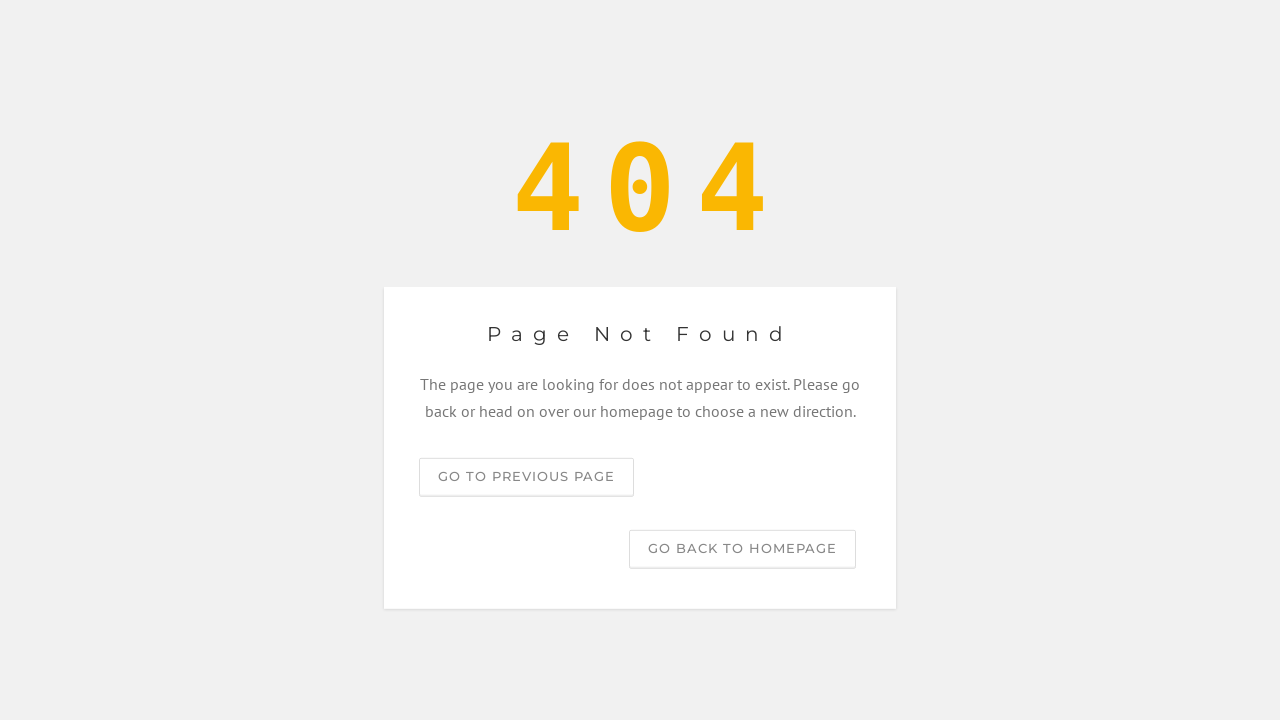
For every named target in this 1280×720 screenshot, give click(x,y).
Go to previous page (526, 476)
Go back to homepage (742, 548)
